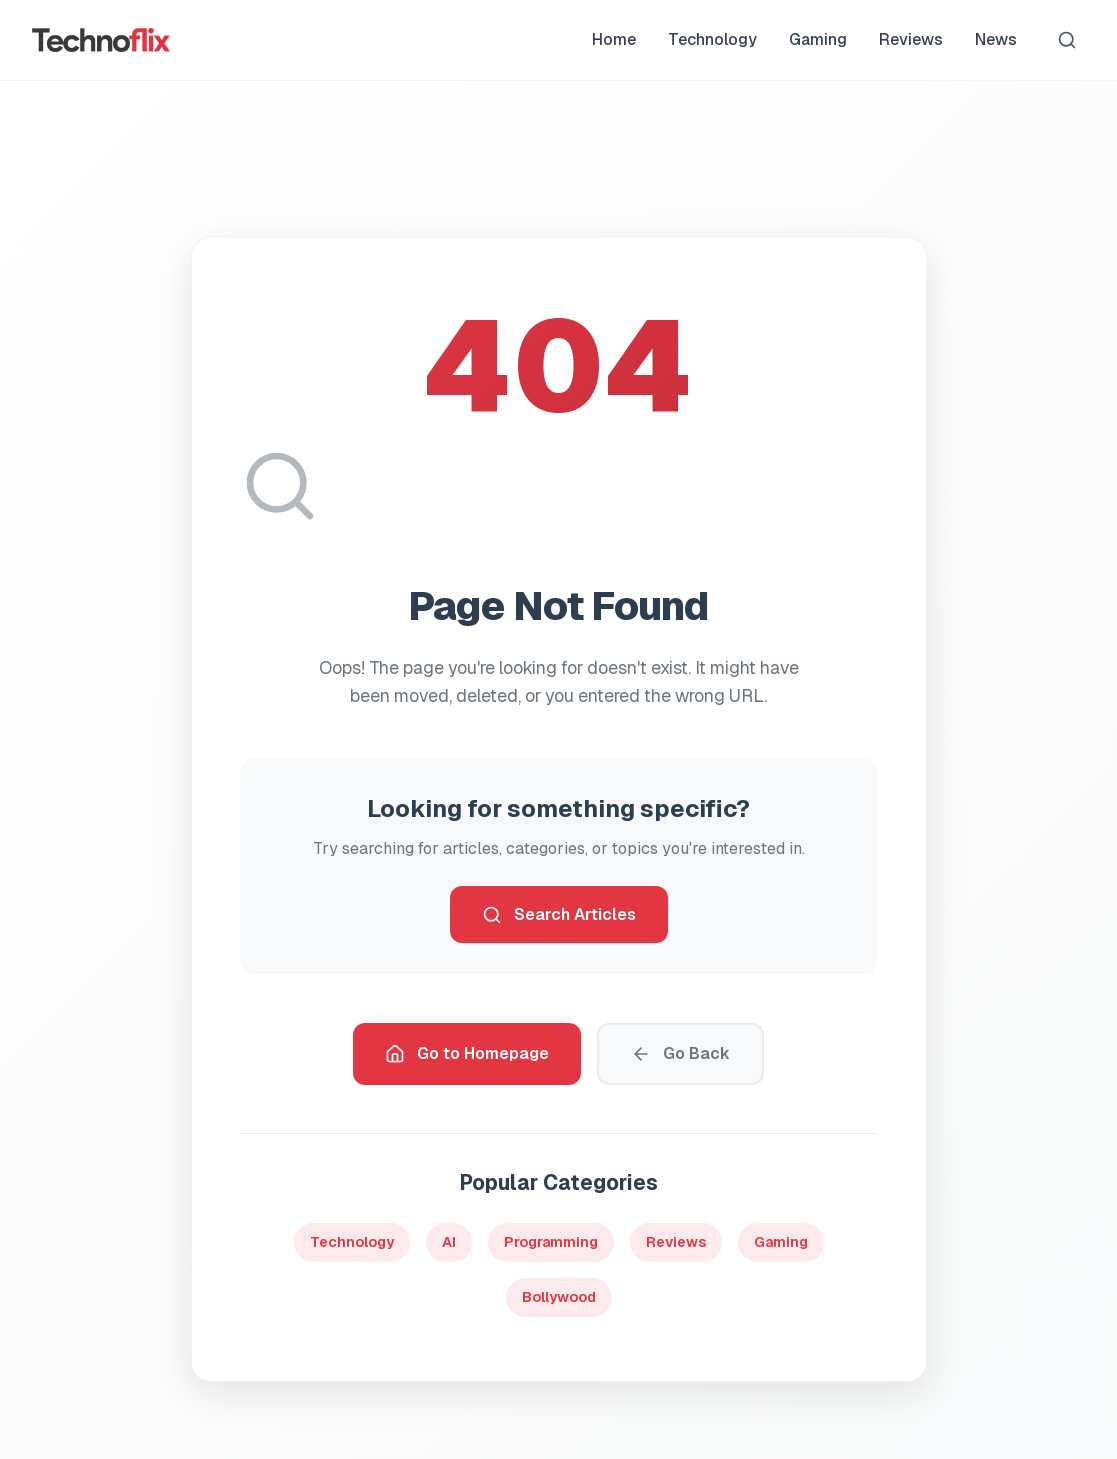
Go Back (680, 1053)
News (996, 39)
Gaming (818, 39)
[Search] (1067, 40)
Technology (712, 39)
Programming (551, 1242)
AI (449, 1242)
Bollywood (559, 1297)
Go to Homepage (467, 1053)
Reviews (911, 39)
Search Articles (559, 914)
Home (614, 39)
